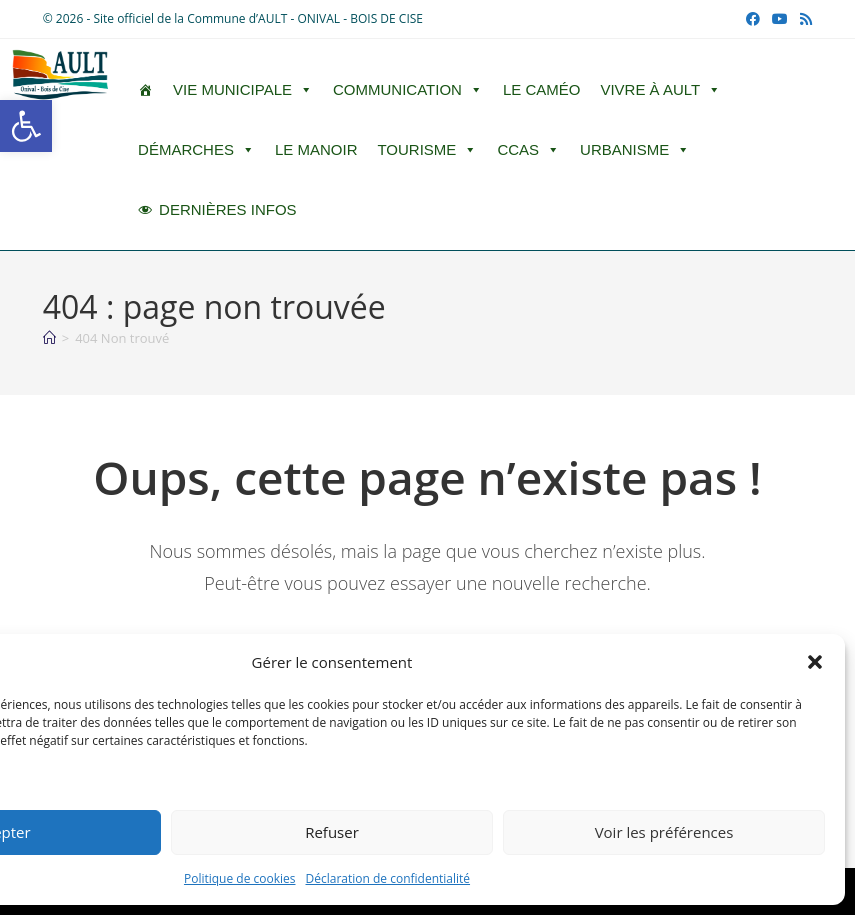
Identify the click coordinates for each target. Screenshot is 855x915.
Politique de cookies (240, 878)
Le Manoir (316, 149)
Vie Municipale (243, 90)
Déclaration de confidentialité (388, 878)
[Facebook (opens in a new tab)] (753, 19)
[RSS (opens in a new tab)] (803, 19)
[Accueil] (49, 338)
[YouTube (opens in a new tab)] (780, 19)
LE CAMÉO (542, 89)
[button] (26, 126)
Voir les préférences (664, 832)
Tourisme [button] (427, 150)
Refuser (332, 832)
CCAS (528, 150)
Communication (408, 90)
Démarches (196, 150)
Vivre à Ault (660, 90)
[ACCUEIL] (145, 90)
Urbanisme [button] (635, 150)
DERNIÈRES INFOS (228, 209)
